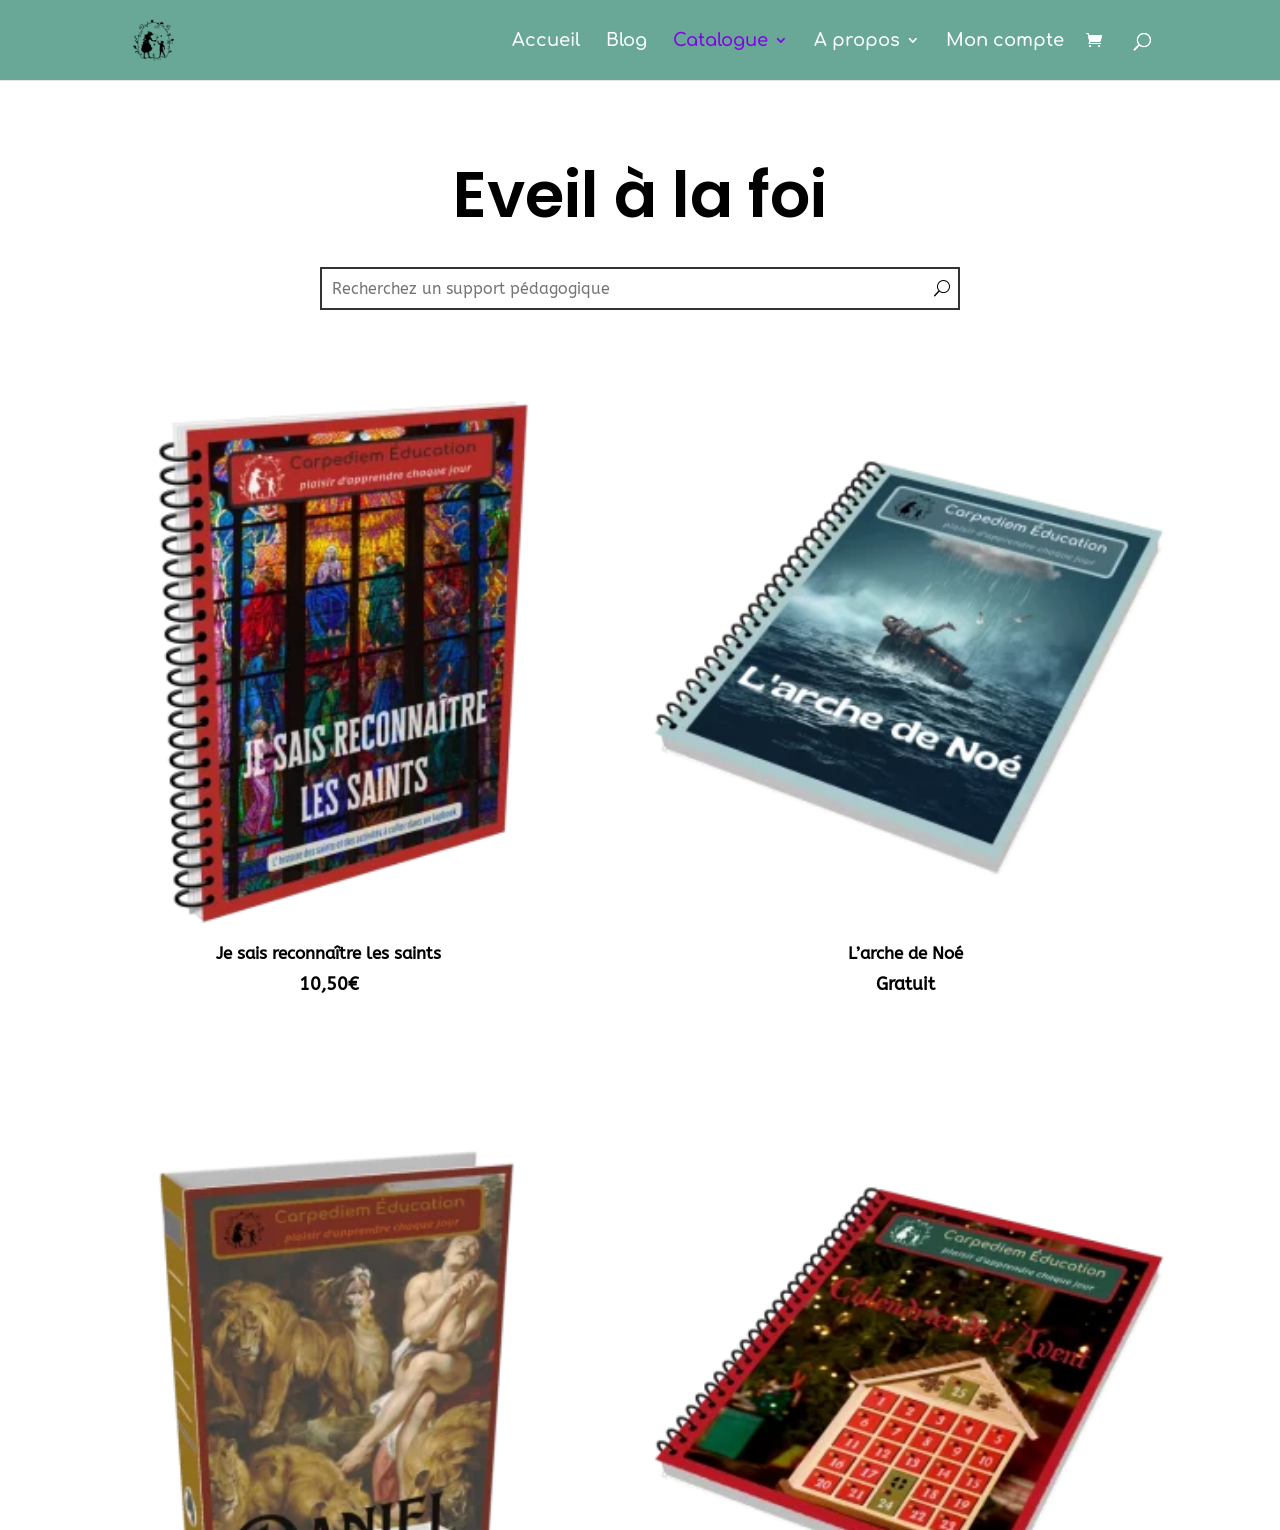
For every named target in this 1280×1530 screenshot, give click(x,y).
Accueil (546, 41)
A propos (857, 41)
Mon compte (1005, 41)
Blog (626, 41)
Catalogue (720, 41)
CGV (639, 1517)
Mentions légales (640, 1479)
